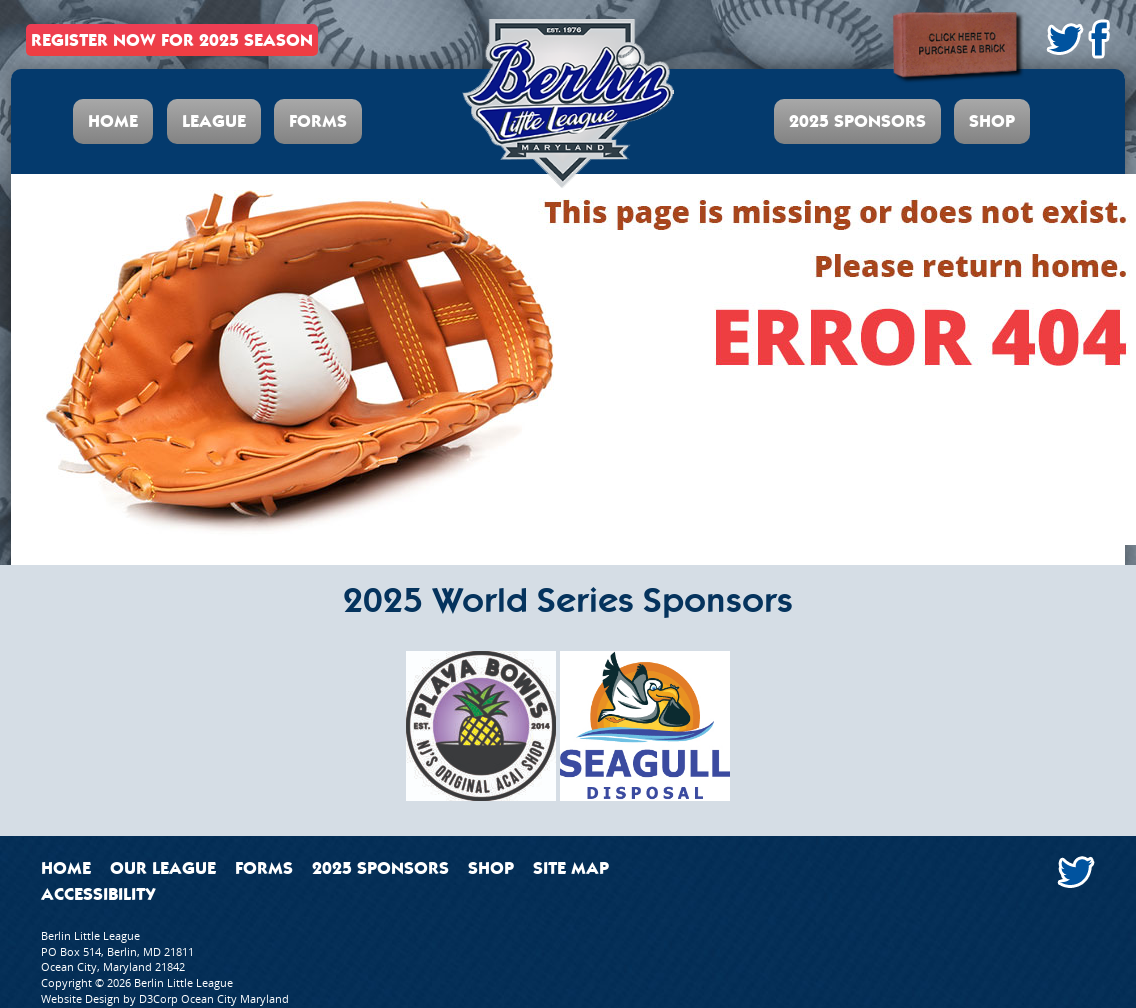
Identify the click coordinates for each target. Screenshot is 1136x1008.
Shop (992, 121)
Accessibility (98, 894)
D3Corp (158, 998)
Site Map (571, 868)
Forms (318, 121)
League (214, 121)
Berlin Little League (183, 982)
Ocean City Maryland (235, 998)
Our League (163, 868)
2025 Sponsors (857, 121)
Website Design (80, 998)
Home (113, 121)
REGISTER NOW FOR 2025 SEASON (172, 40)
